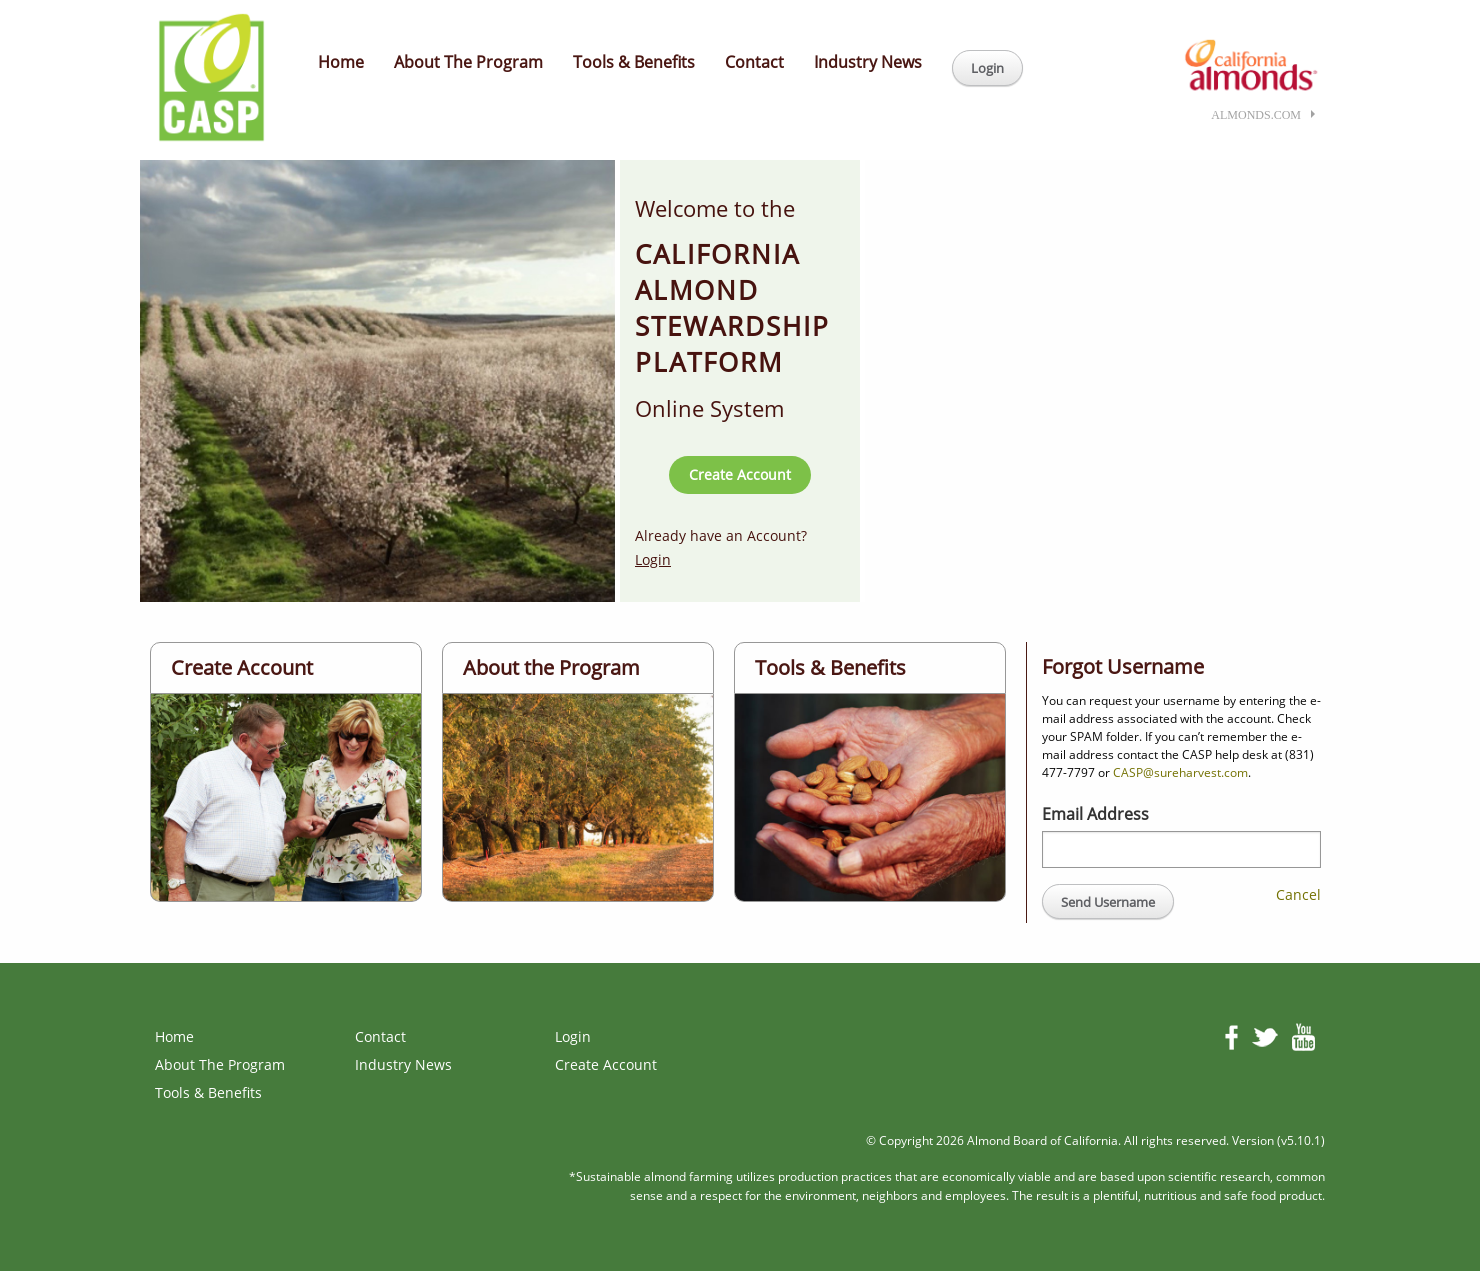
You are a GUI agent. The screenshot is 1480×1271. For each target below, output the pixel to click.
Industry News (868, 62)
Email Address (1095, 814)
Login (987, 68)
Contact (754, 62)
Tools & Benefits (634, 62)
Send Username (1108, 902)
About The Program (468, 62)
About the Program (551, 667)
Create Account (740, 474)
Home (341, 62)
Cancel (1298, 894)
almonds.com (1256, 115)
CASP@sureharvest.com (1180, 772)
